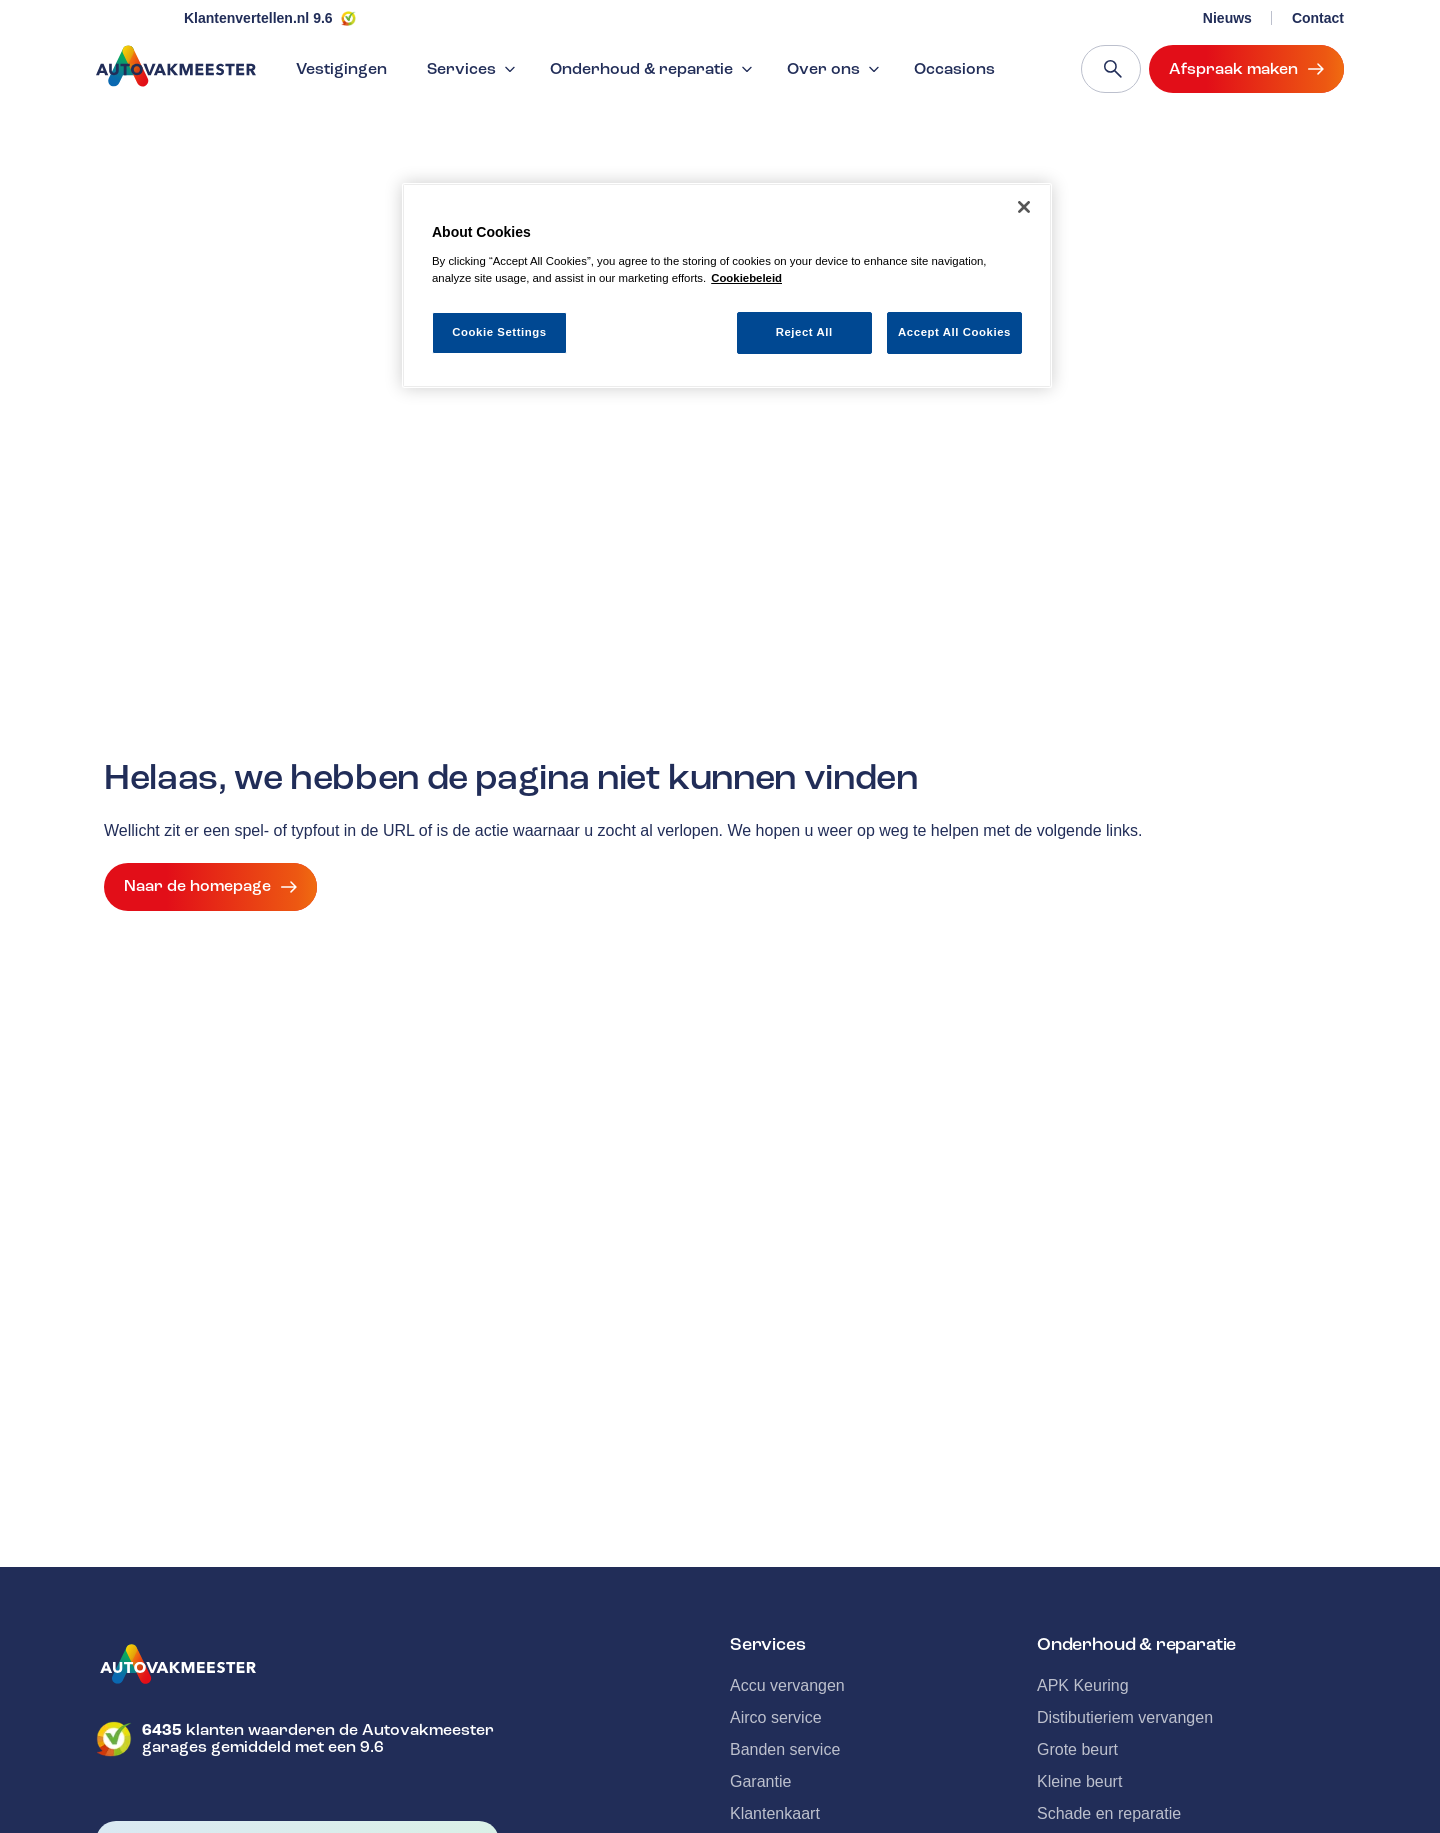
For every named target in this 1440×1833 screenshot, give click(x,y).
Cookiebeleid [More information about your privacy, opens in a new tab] (746, 278)
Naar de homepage (210, 887)
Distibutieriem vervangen (1125, 1717)
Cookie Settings (499, 332)
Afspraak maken (1246, 69)
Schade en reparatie (1109, 1813)
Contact (1318, 18)
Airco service (776, 1717)
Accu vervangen (787, 1685)
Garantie (760, 1781)
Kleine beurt (1079, 1781)
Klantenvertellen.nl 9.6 (258, 18)
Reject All (804, 332)
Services (473, 69)
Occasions (954, 69)
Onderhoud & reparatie (653, 69)
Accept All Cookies (954, 332)
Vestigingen (341, 69)
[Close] (1024, 207)
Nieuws (1227, 18)
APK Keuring (1083, 1685)
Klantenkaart (775, 1813)
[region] (727, 285)
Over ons (835, 69)
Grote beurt (1077, 1749)
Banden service (785, 1749)
